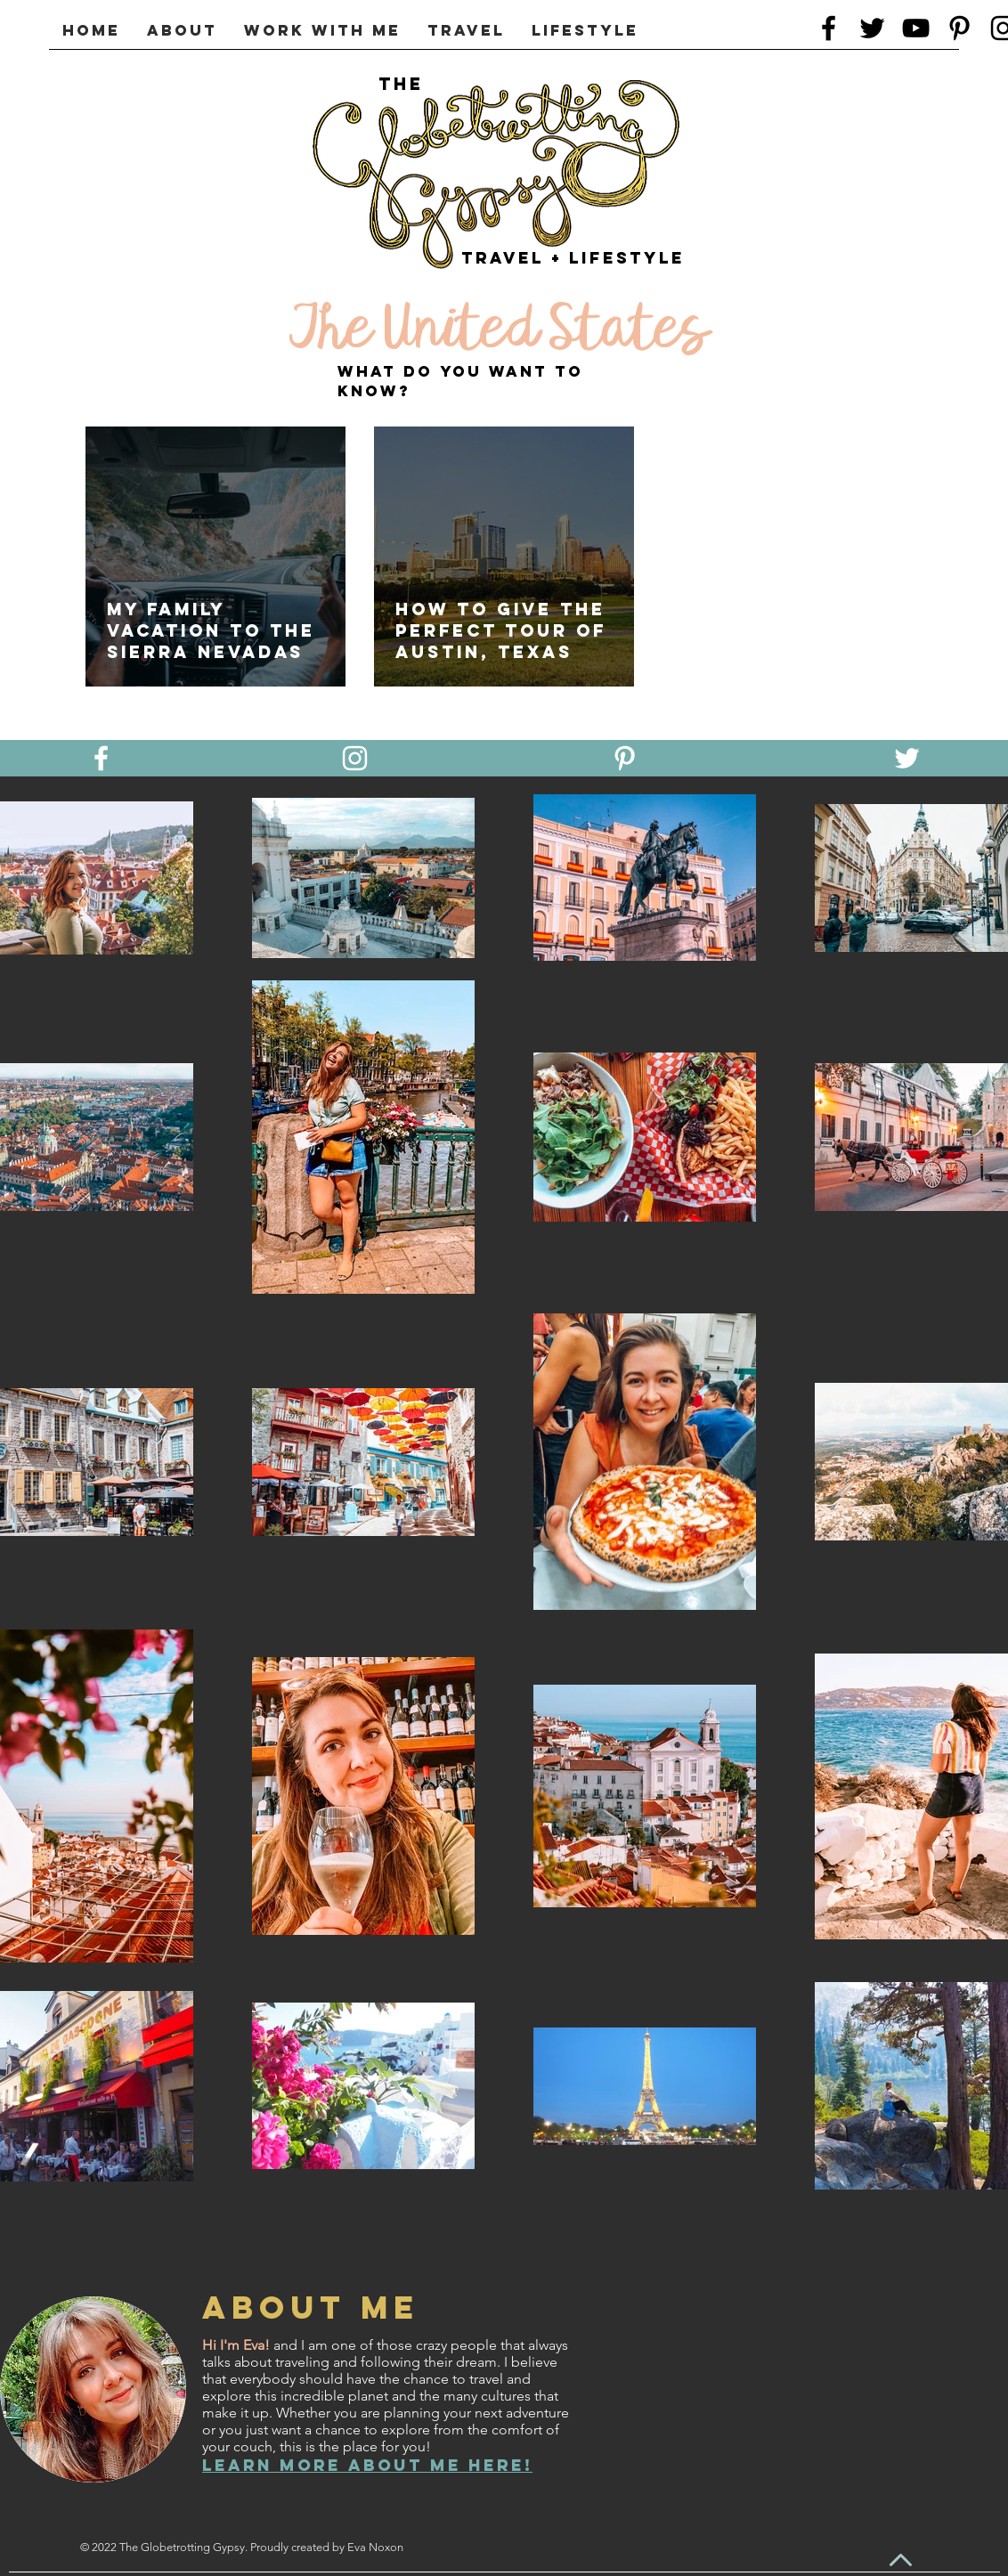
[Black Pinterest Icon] (959, 28)
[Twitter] (872, 28)
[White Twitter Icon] (906, 758)
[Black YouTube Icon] (915, 28)
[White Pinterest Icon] (624, 758)
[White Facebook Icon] (101, 758)
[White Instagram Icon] (354, 758)
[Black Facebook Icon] (828, 28)
